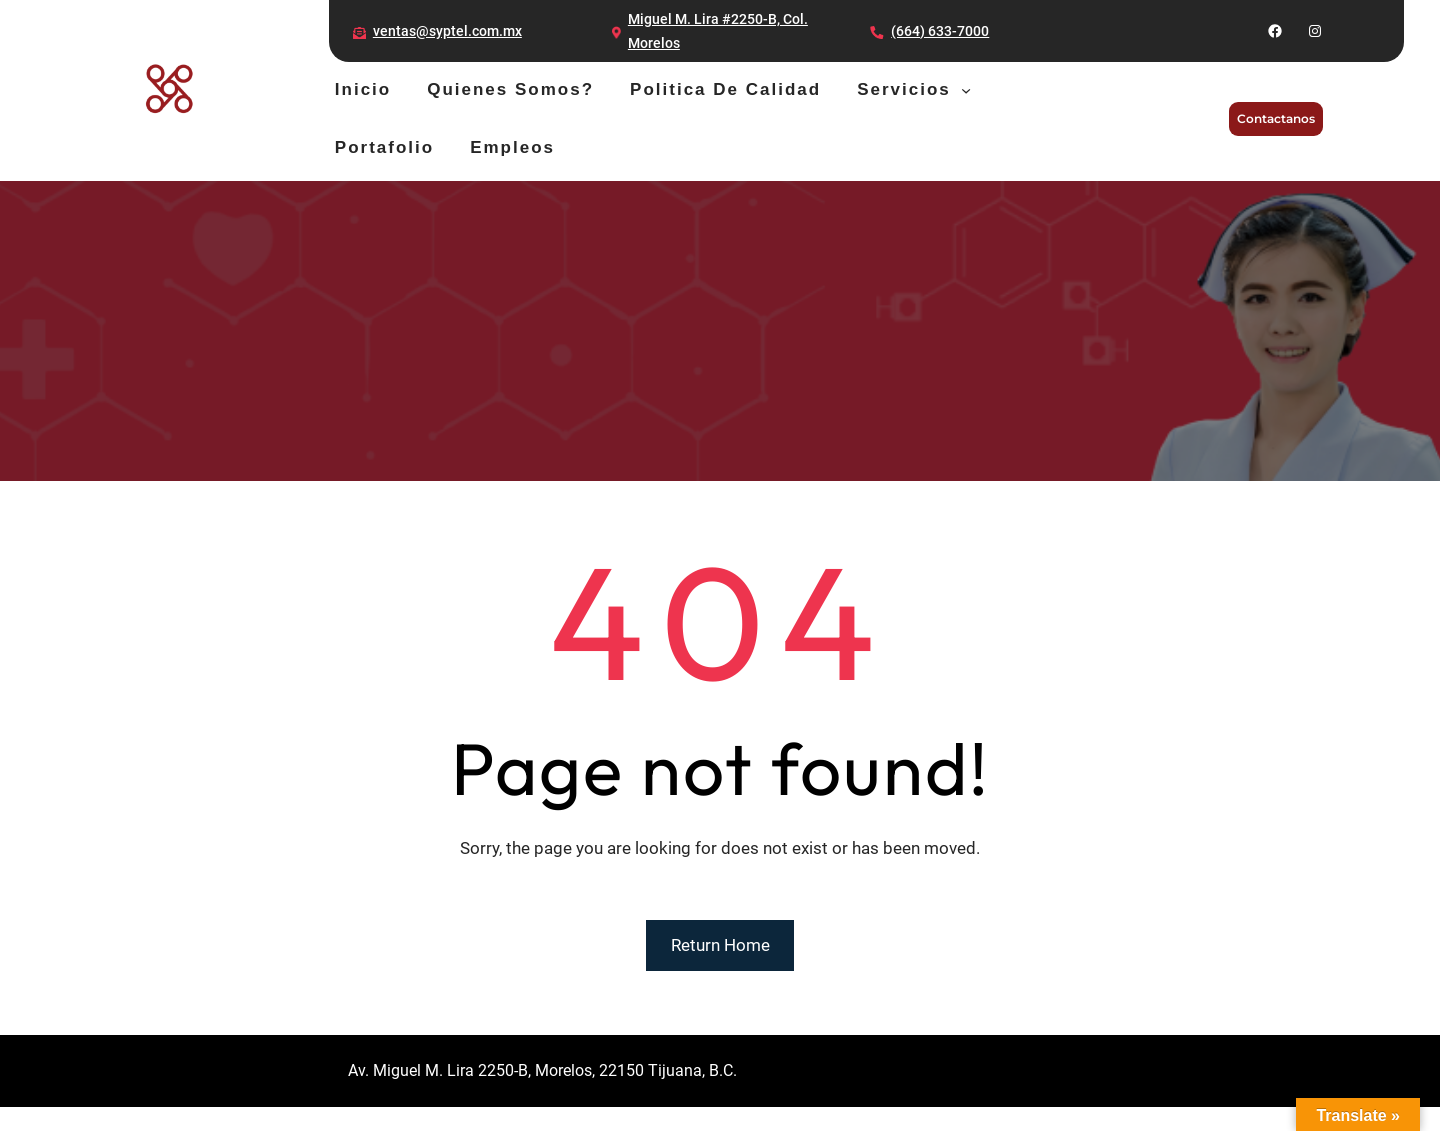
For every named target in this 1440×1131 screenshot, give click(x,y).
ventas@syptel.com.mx (447, 31)
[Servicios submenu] (966, 90)
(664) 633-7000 (940, 31)
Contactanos (1276, 118)
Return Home (720, 945)
